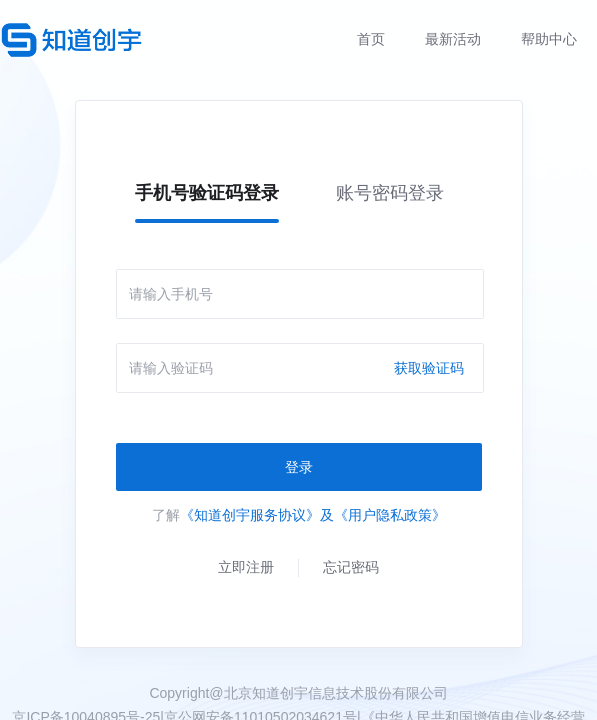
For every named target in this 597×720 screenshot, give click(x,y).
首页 (371, 39)
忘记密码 (351, 567)
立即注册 (246, 567)
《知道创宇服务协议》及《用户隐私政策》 (313, 515)
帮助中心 (549, 39)
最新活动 (453, 39)
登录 (299, 467)
